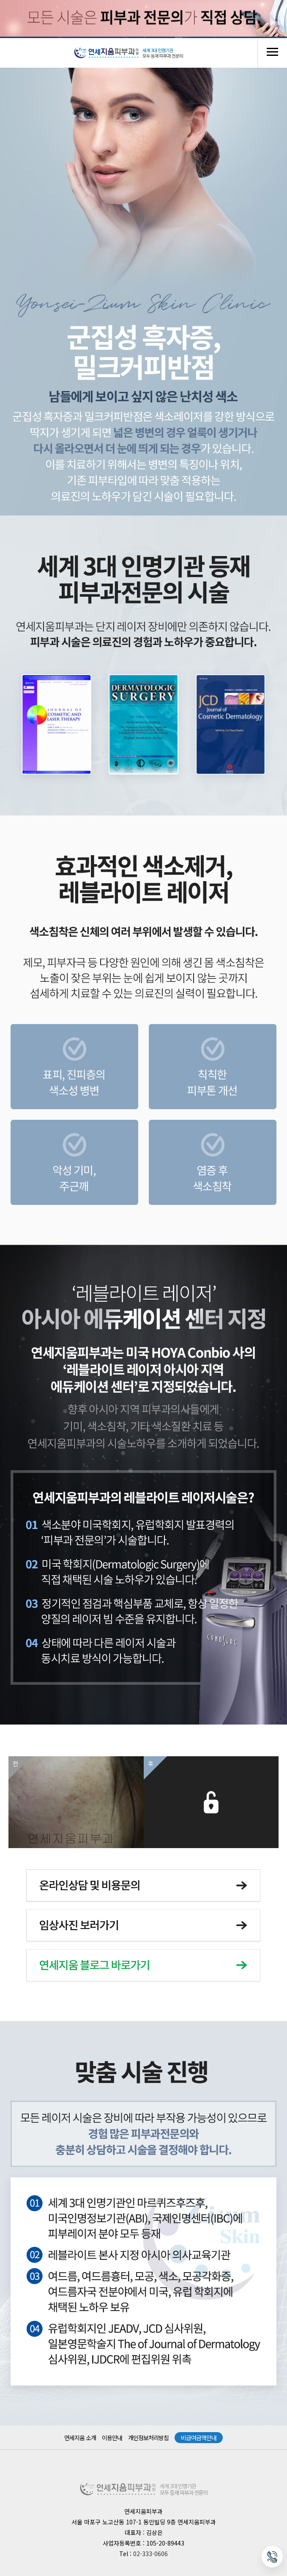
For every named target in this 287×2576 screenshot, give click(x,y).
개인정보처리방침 (148, 2437)
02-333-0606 (150, 2553)
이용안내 (112, 2437)
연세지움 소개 (80, 2437)
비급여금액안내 (198, 2437)
